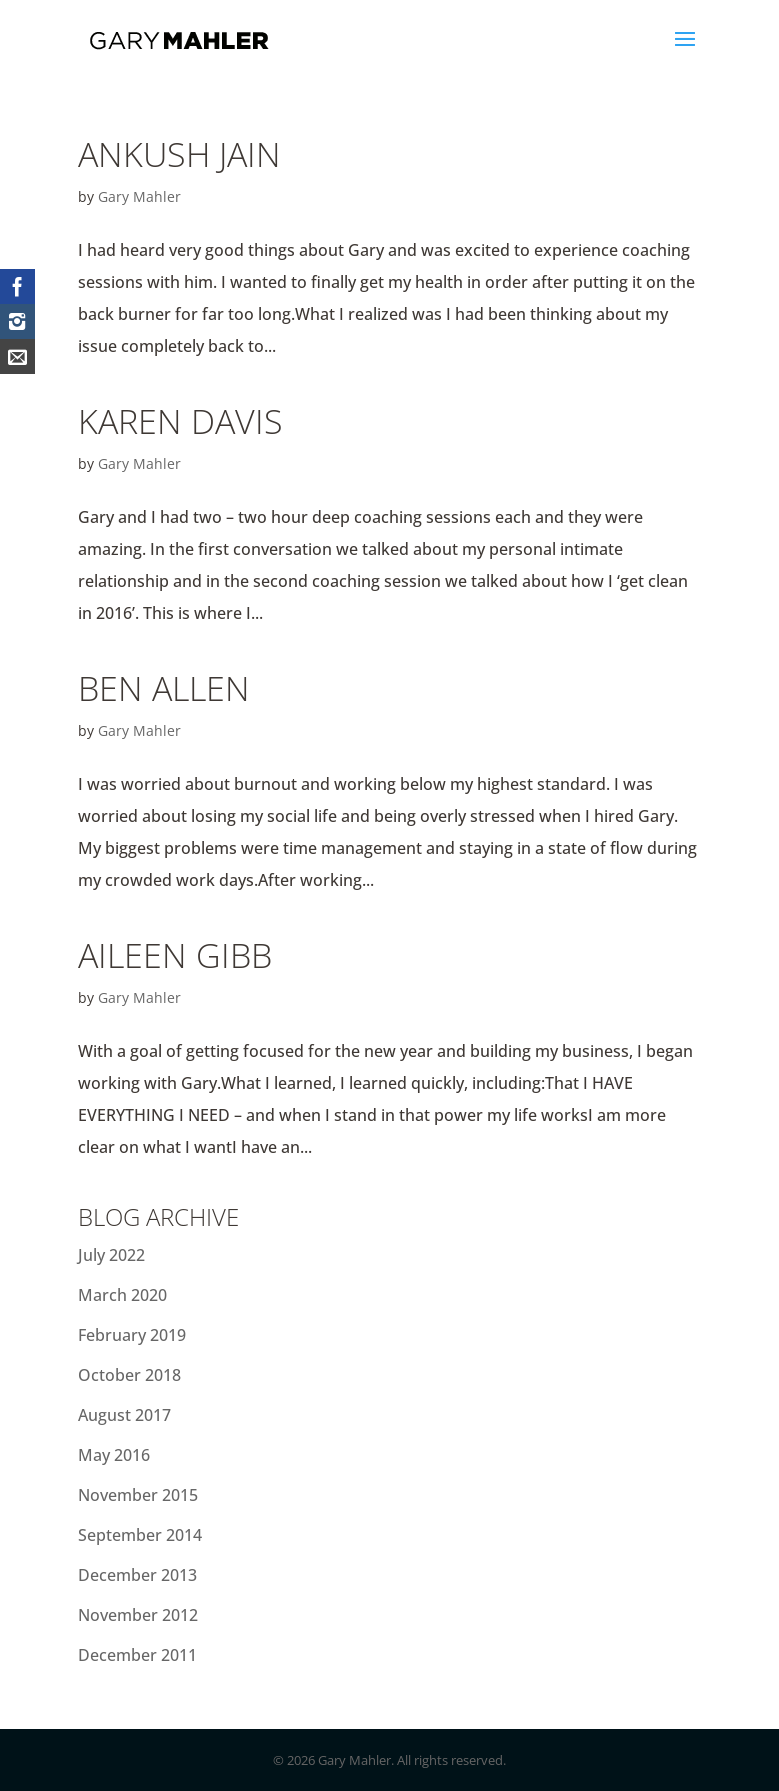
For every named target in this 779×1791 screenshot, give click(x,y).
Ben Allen (164, 688)
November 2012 (138, 1615)
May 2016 (114, 1455)
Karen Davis (180, 421)
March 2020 (122, 1295)
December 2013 (137, 1575)
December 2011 (137, 1655)
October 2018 (129, 1375)
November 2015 (138, 1495)
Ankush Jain (179, 154)
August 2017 (124, 1415)
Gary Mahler (139, 196)
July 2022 (111, 1255)
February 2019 (132, 1335)
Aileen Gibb (175, 955)
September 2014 (140, 1535)
